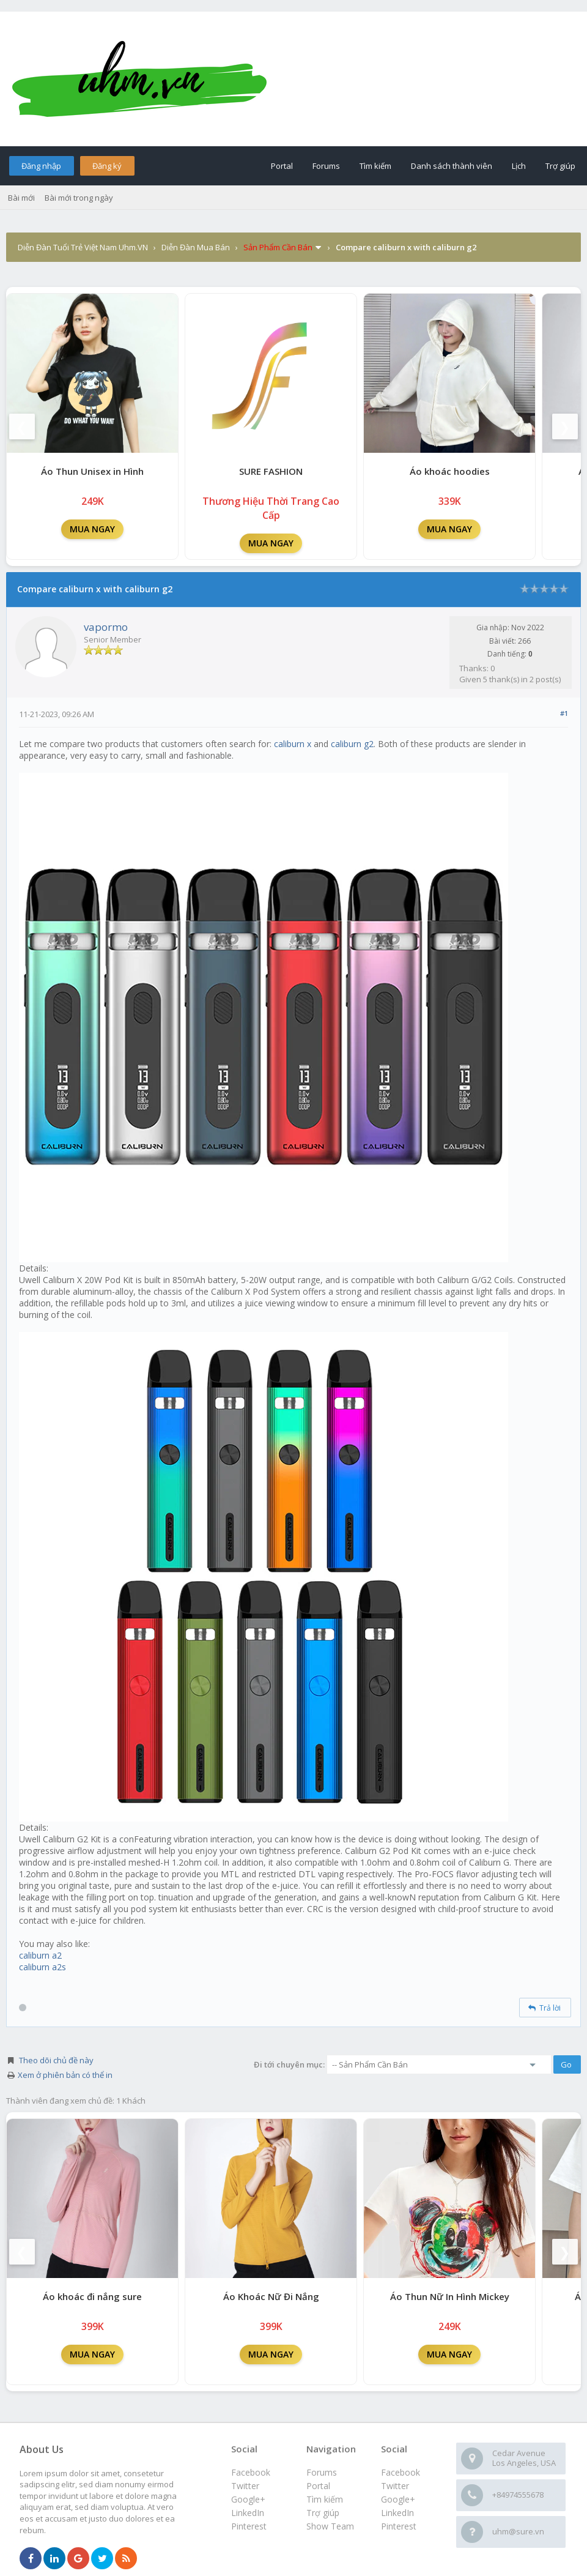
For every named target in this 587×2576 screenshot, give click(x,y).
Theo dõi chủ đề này (56, 2060)
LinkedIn (397, 2512)
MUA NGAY (92, 529)
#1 (564, 713)
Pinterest (398, 2526)
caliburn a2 (40, 1955)
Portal (282, 165)
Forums (326, 165)
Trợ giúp (560, 165)
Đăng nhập (41, 165)
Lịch (519, 165)
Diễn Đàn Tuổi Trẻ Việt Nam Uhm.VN (83, 247)
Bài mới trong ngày (79, 197)
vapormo (106, 627)
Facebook (400, 2472)
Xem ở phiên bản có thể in (65, 2074)
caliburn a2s (42, 1967)
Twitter (395, 2486)
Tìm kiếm (375, 165)
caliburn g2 (352, 744)
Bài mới (21, 197)
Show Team (330, 2526)
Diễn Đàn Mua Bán (195, 247)
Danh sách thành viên (451, 165)
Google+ (398, 2499)
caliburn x (292, 744)
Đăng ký (107, 165)
